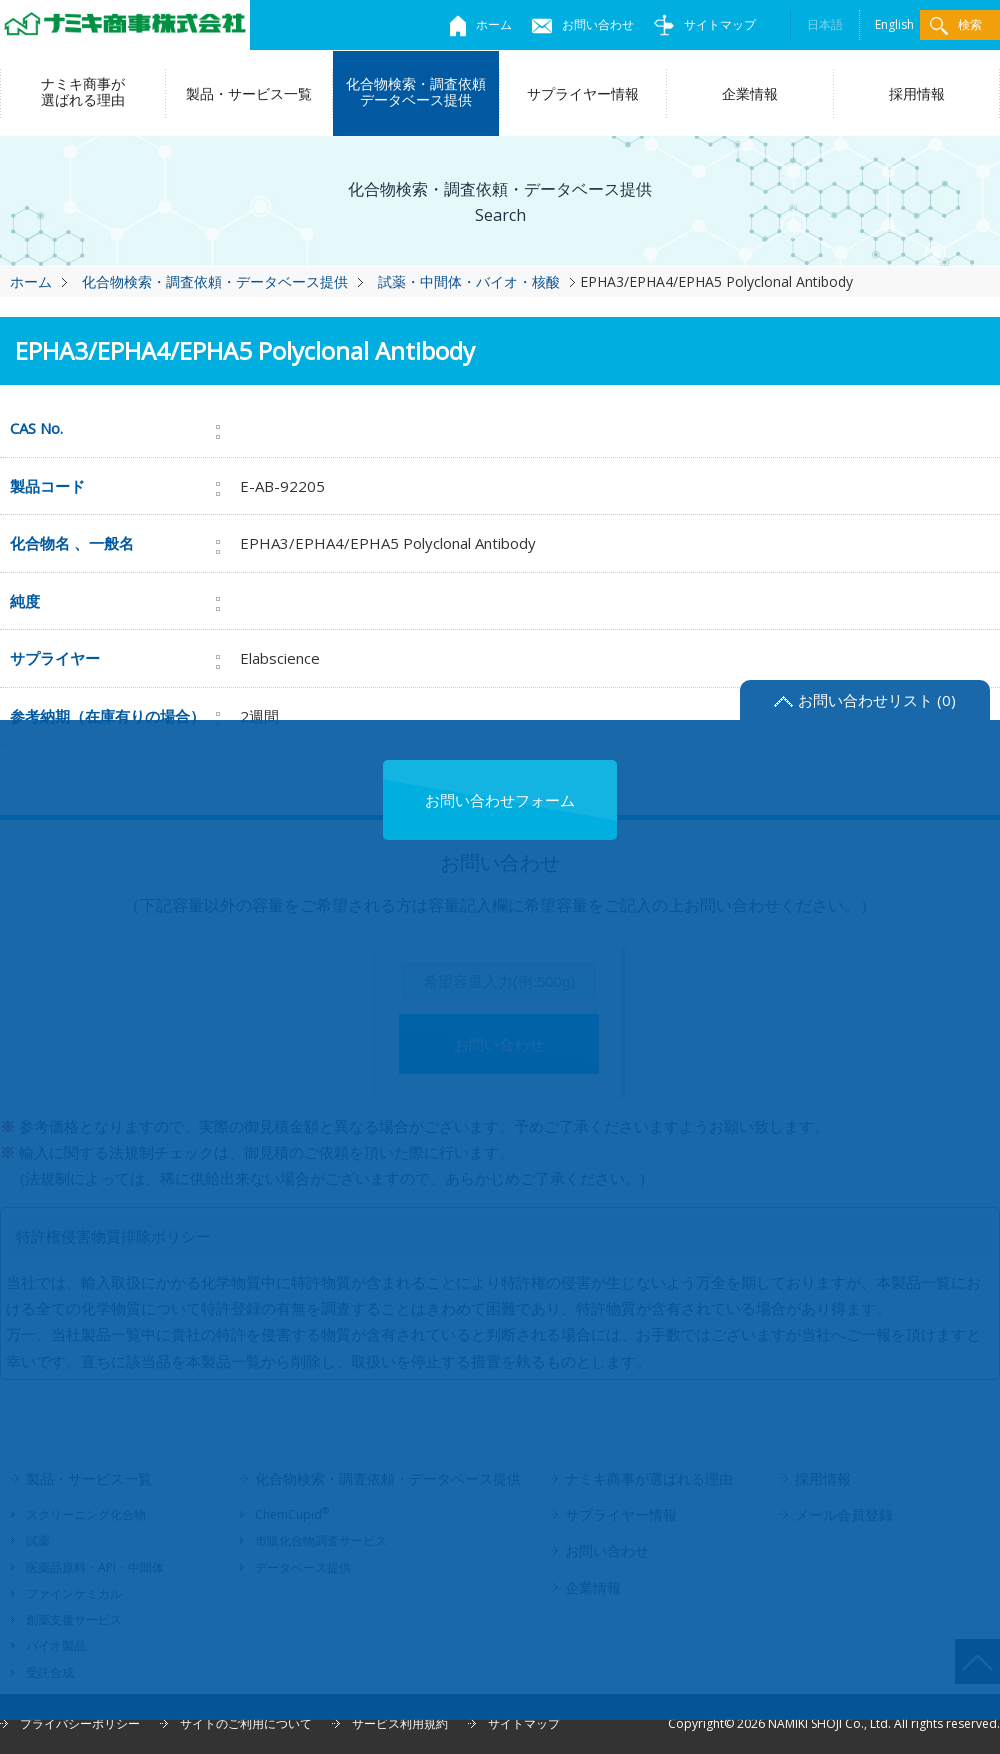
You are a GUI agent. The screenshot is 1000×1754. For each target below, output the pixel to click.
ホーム (481, 24)
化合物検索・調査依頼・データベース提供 (215, 281)
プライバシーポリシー (80, 1723)
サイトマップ (705, 24)
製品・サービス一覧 (249, 93)
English (894, 24)
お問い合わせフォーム (500, 800)
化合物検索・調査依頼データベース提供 (416, 91)
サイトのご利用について (246, 1723)
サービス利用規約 (400, 1723)
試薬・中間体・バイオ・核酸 (469, 281)
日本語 (825, 24)
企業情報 (750, 93)
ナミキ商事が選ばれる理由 (83, 91)
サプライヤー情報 (583, 93)
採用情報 (917, 93)
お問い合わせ (583, 24)
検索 (956, 25)
